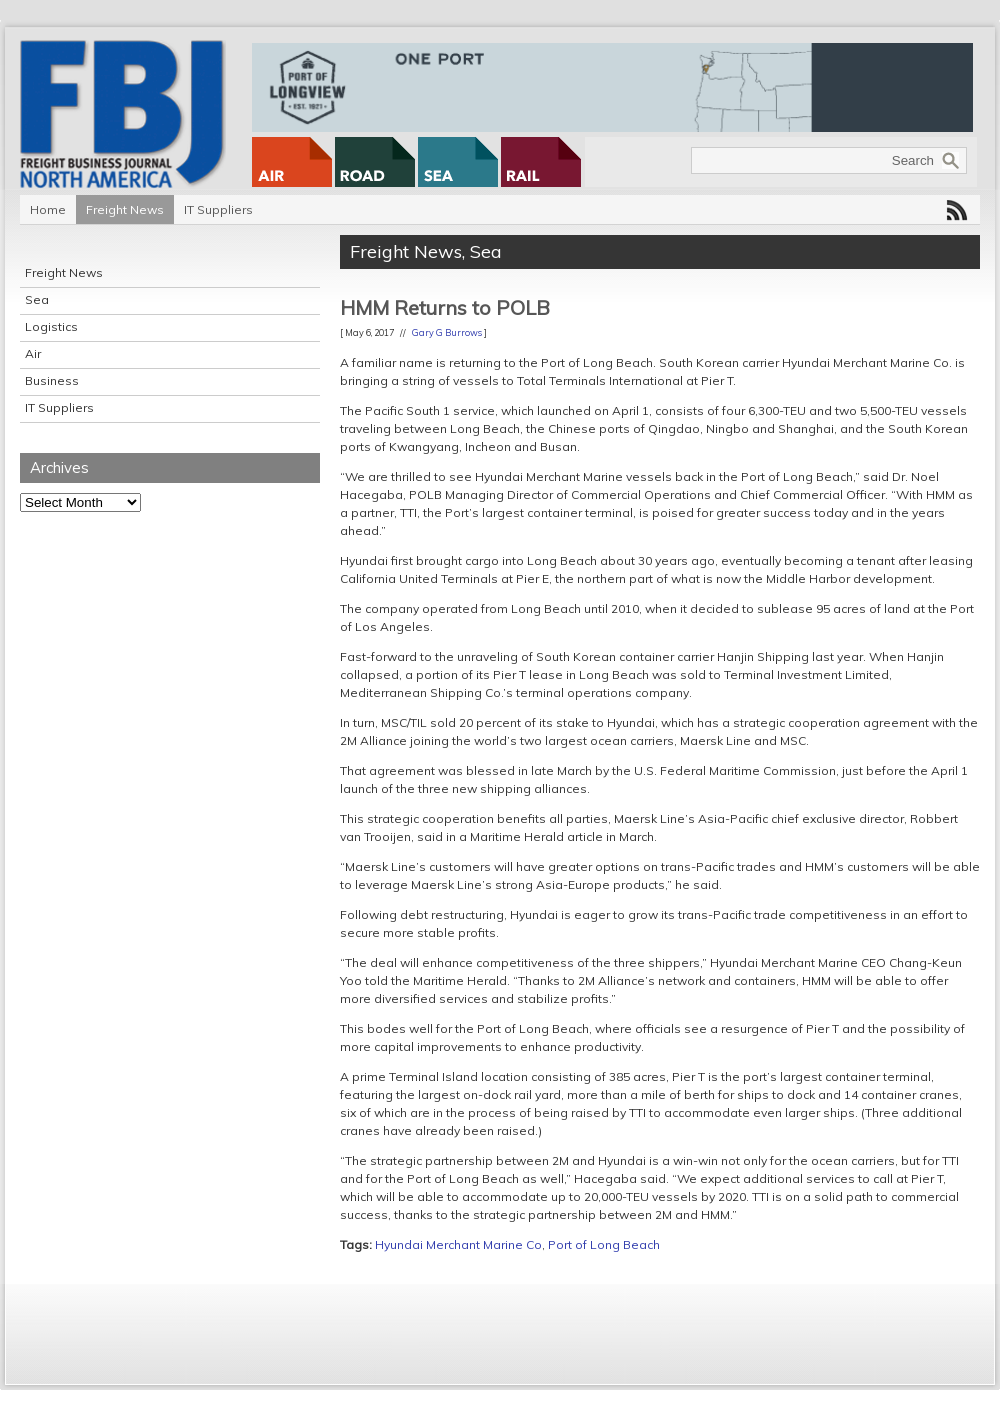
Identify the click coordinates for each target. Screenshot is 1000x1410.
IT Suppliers (218, 209)
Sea (37, 299)
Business (52, 380)
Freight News (125, 209)
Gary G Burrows (447, 332)
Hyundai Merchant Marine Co (458, 1244)
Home (48, 209)
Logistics (51, 326)
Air (33, 353)
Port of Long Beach (604, 1244)
